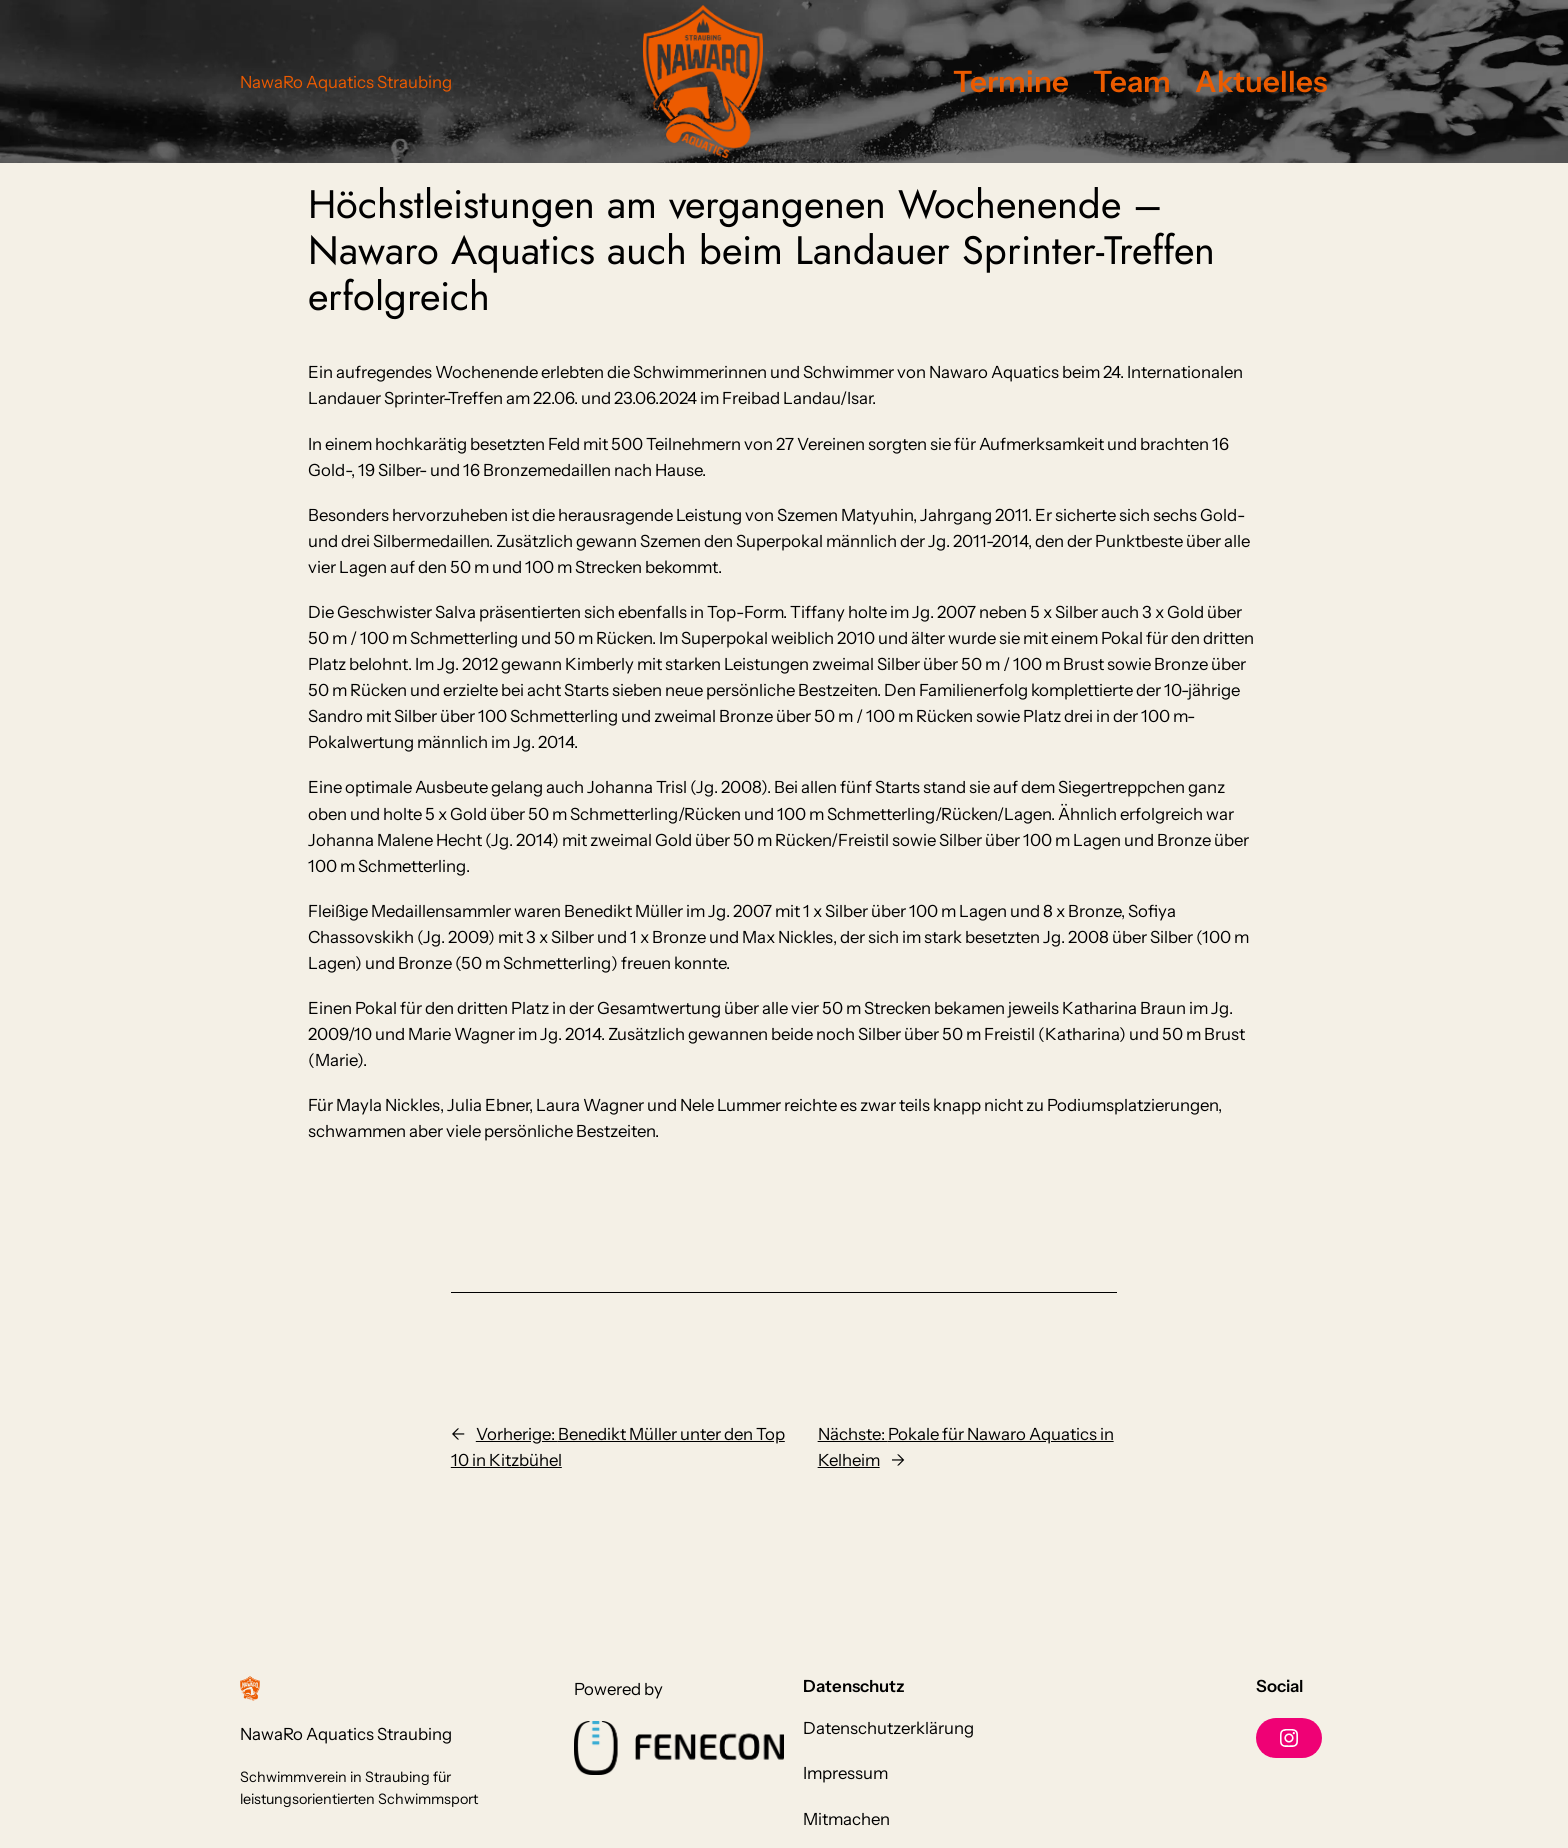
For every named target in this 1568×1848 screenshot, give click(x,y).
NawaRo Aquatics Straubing (346, 82)
